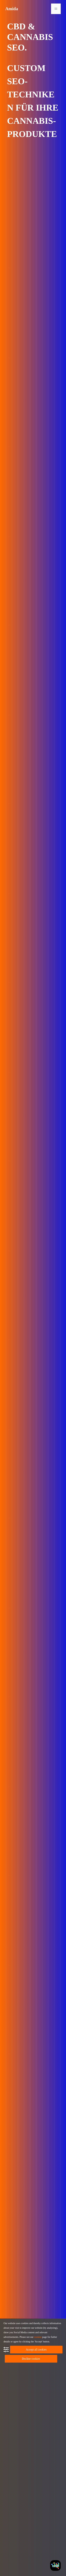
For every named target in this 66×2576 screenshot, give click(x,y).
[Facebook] (55, 2565)
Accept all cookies (36, 2349)
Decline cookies (31, 2358)
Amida (11, 8)
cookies (38, 2337)
